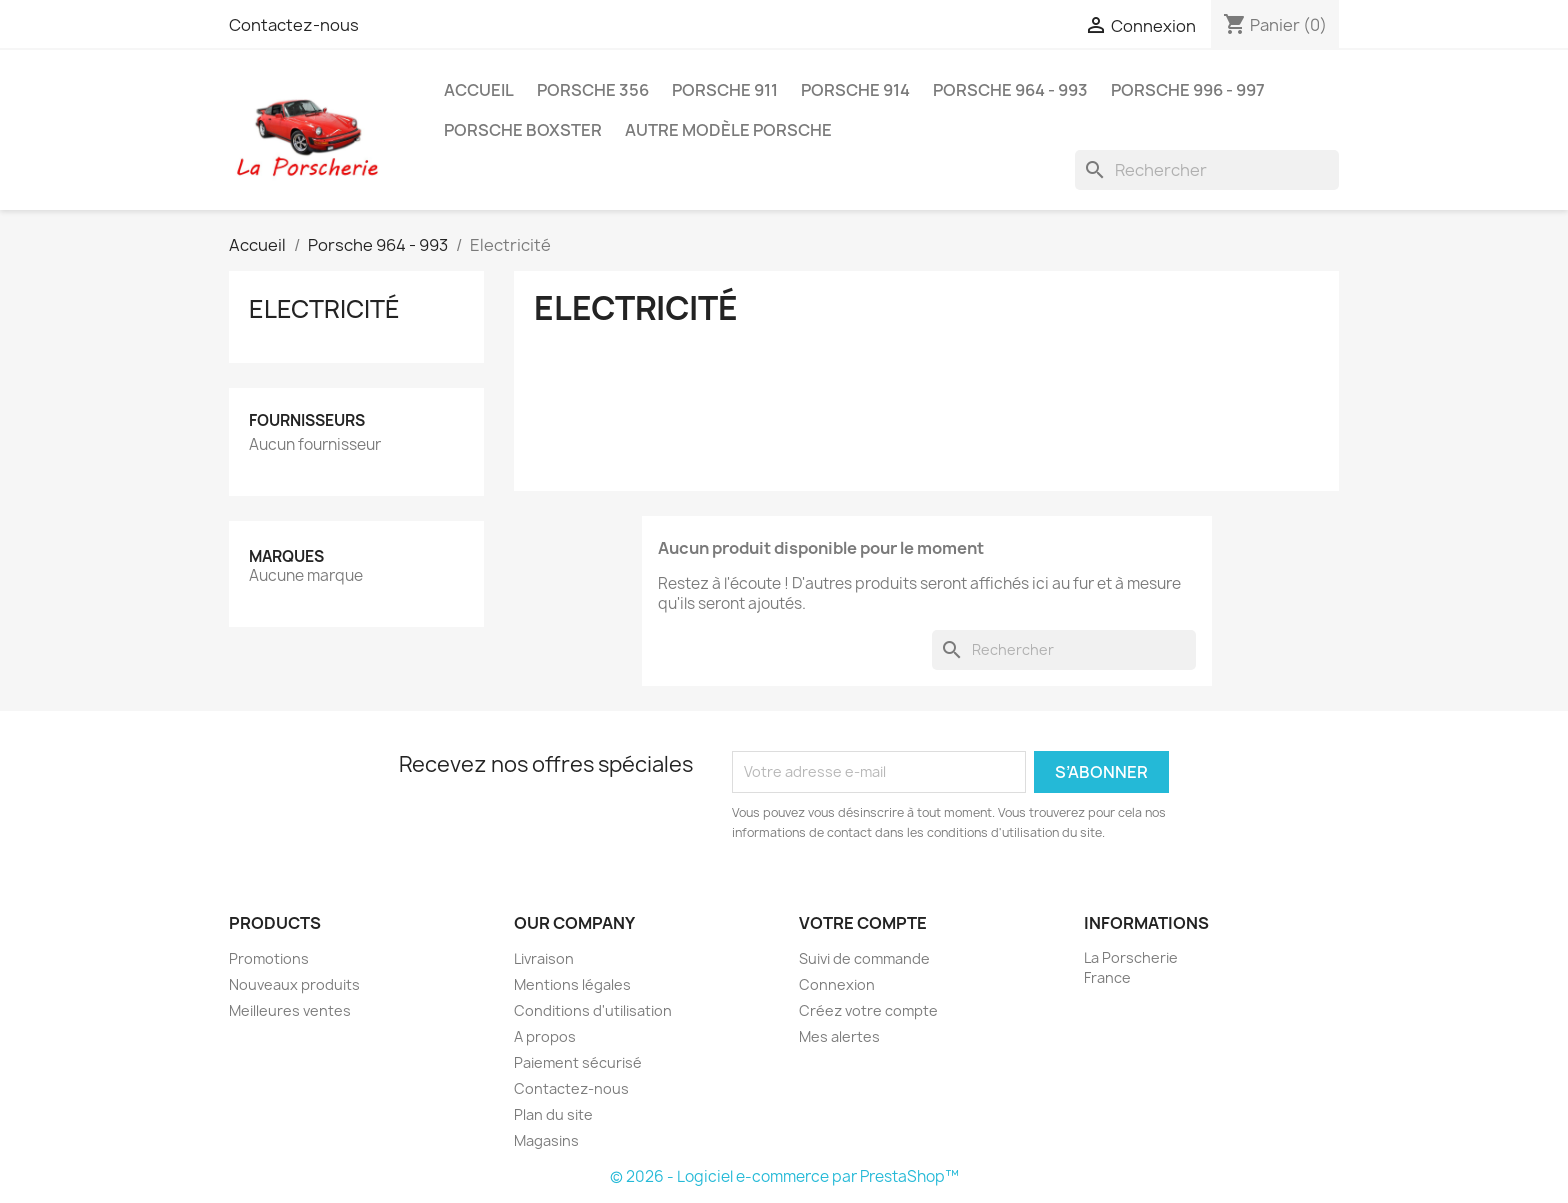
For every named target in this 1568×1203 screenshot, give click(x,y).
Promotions (269, 958)
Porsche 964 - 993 (1010, 90)
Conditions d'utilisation (593, 1010)
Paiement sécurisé (578, 1062)
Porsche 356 (593, 90)
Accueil (479, 90)
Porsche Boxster (523, 130)
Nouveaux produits (294, 984)
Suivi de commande (864, 958)
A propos (545, 1036)
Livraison (544, 958)
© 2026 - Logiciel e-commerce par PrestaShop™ (784, 1176)
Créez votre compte (868, 1010)
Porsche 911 (725, 90)
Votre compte (863, 923)
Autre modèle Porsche (728, 130)
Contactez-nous (294, 25)
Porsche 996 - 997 (1188, 90)
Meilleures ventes (290, 1010)
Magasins (546, 1140)
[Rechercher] (1207, 170)
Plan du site (553, 1114)
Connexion (837, 984)
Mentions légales (572, 984)
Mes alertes (839, 1036)
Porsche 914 (855, 90)
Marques (286, 556)
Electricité (324, 309)
